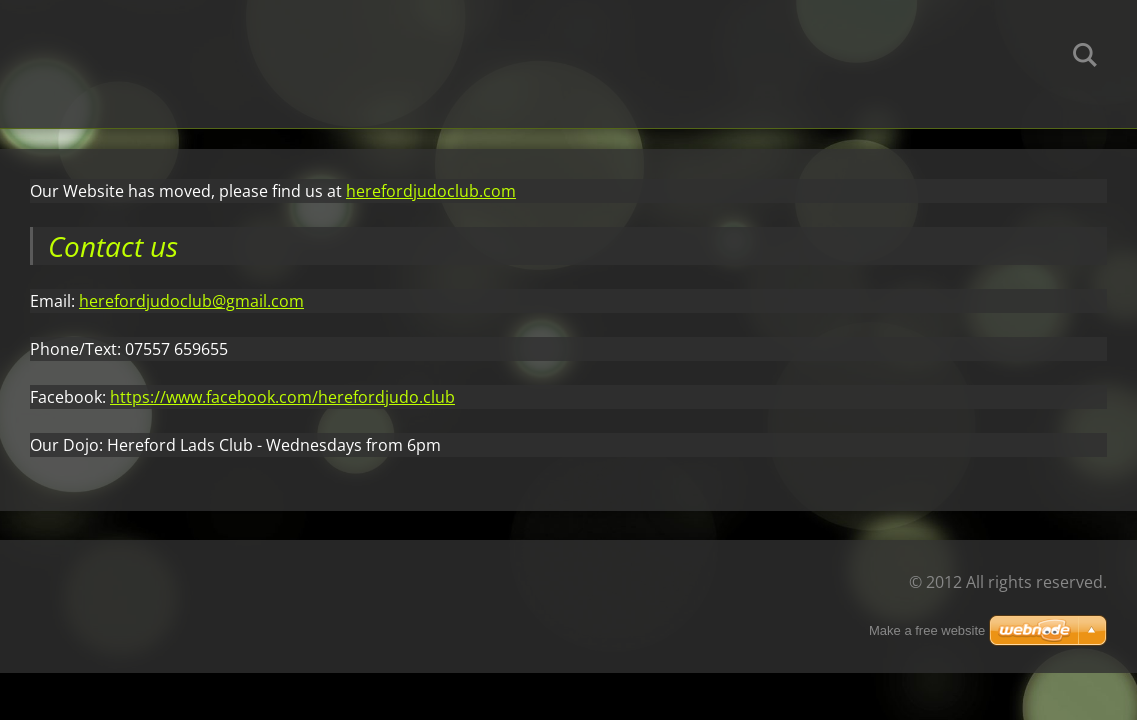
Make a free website (927, 630)
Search (1085, 58)
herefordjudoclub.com (431, 191)
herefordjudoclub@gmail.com (191, 301)
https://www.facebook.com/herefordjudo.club (282, 397)
